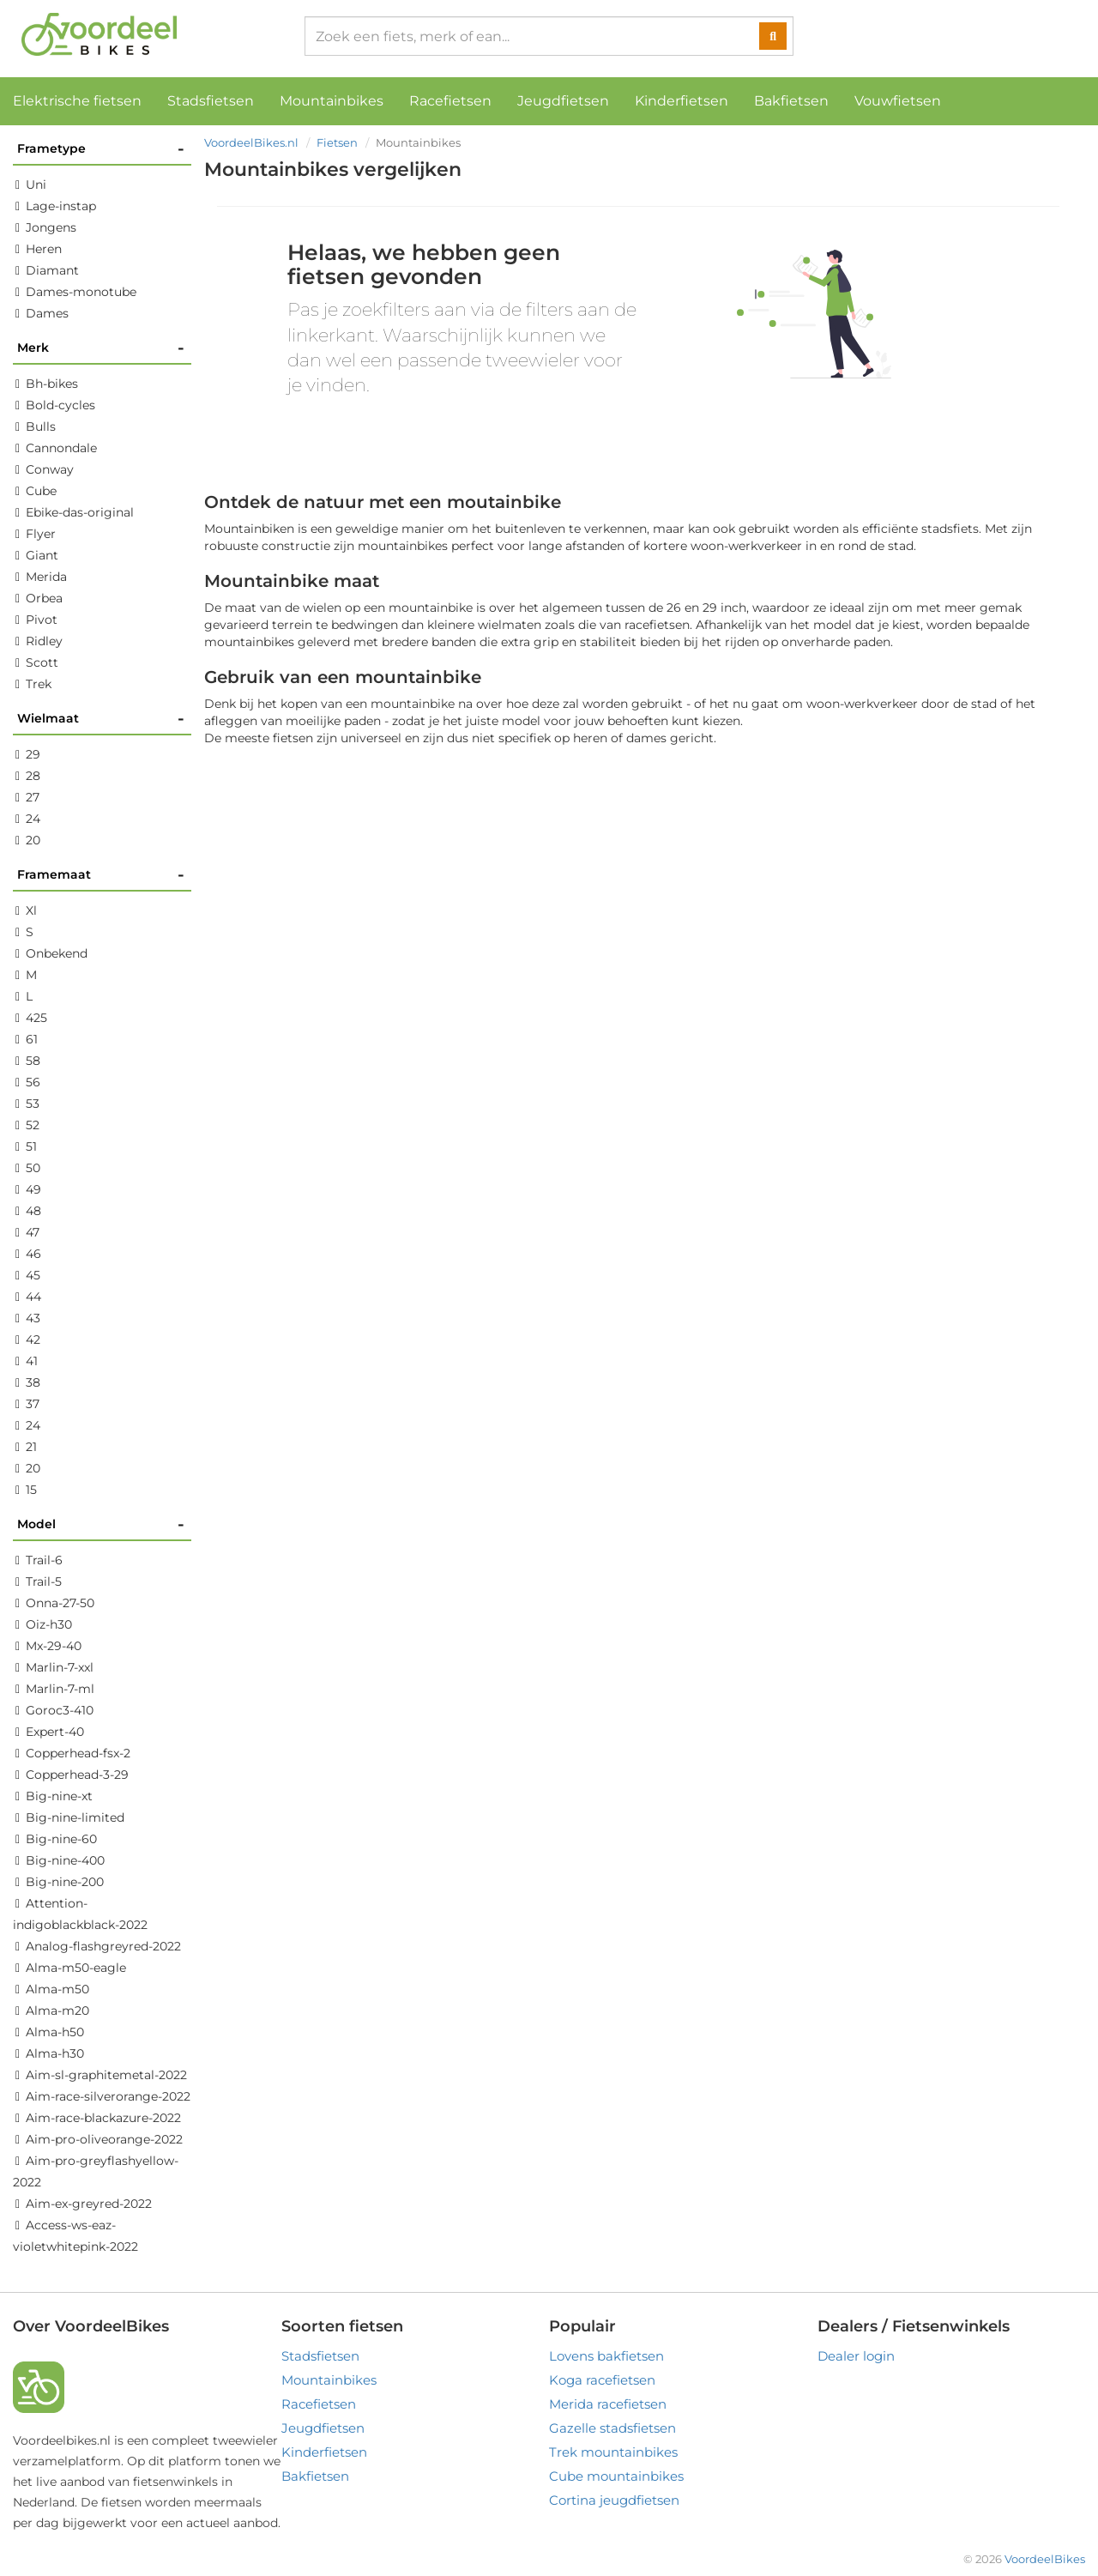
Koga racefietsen (602, 2380)
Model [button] (100, 1524)
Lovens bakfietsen (606, 2356)
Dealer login (856, 2356)
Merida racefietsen (608, 2404)
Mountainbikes (331, 101)
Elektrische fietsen (77, 101)
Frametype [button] (100, 149)
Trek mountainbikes (613, 2452)
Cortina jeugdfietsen (614, 2500)
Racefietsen (450, 101)
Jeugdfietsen (563, 101)
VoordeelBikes (1044, 2559)
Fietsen (337, 142)
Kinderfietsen (681, 101)
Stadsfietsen (210, 101)
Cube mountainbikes (616, 2476)
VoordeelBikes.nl (251, 142)
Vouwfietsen (897, 101)
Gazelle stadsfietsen (612, 2428)
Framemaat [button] (100, 875)
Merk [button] (100, 348)
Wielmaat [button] (100, 719)
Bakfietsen (791, 101)
